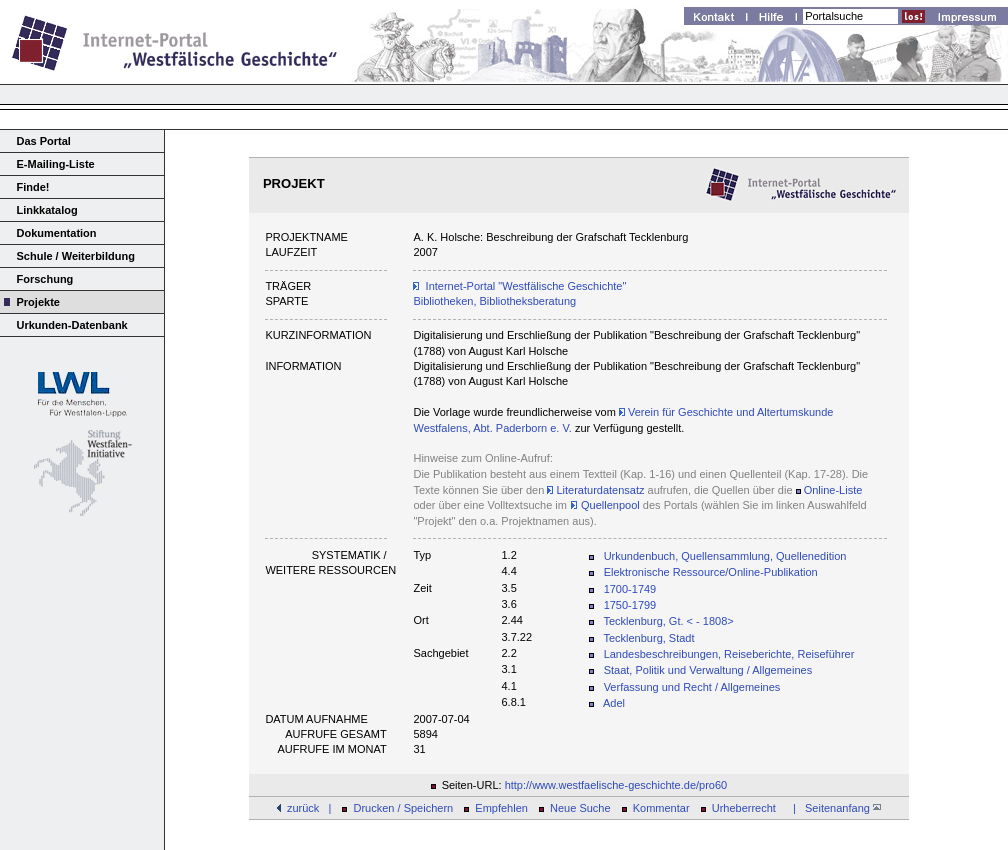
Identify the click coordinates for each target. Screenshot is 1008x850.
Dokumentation (57, 233)
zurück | (309, 808)
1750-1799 (630, 605)
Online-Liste (833, 490)
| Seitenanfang (834, 808)
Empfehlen (501, 808)
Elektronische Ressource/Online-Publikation (711, 572)
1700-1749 (630, 589)
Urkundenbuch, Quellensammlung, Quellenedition (725, 556)
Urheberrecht (744, 808)
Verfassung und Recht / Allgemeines (692, 687)
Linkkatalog (47, 210)
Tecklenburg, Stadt (648, 638)
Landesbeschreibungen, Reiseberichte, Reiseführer (729, 654)
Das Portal (44, 141)
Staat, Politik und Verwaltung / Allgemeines (708, 670)
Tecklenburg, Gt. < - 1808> (668, 621)
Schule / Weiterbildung (76, 256)
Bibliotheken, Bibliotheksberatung (494, 301)
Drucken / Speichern (404, 808)
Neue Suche (580, 808)
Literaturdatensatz (595, 490)
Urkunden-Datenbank (72, 325)
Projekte (38, 302)
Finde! (33, 187)
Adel (614, 703)
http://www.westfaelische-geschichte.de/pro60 (616, 785)
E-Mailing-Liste (56, 164)
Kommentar (661, 808)
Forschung (45, 279)
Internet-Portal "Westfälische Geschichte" (526, 286)
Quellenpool (609, 505)
